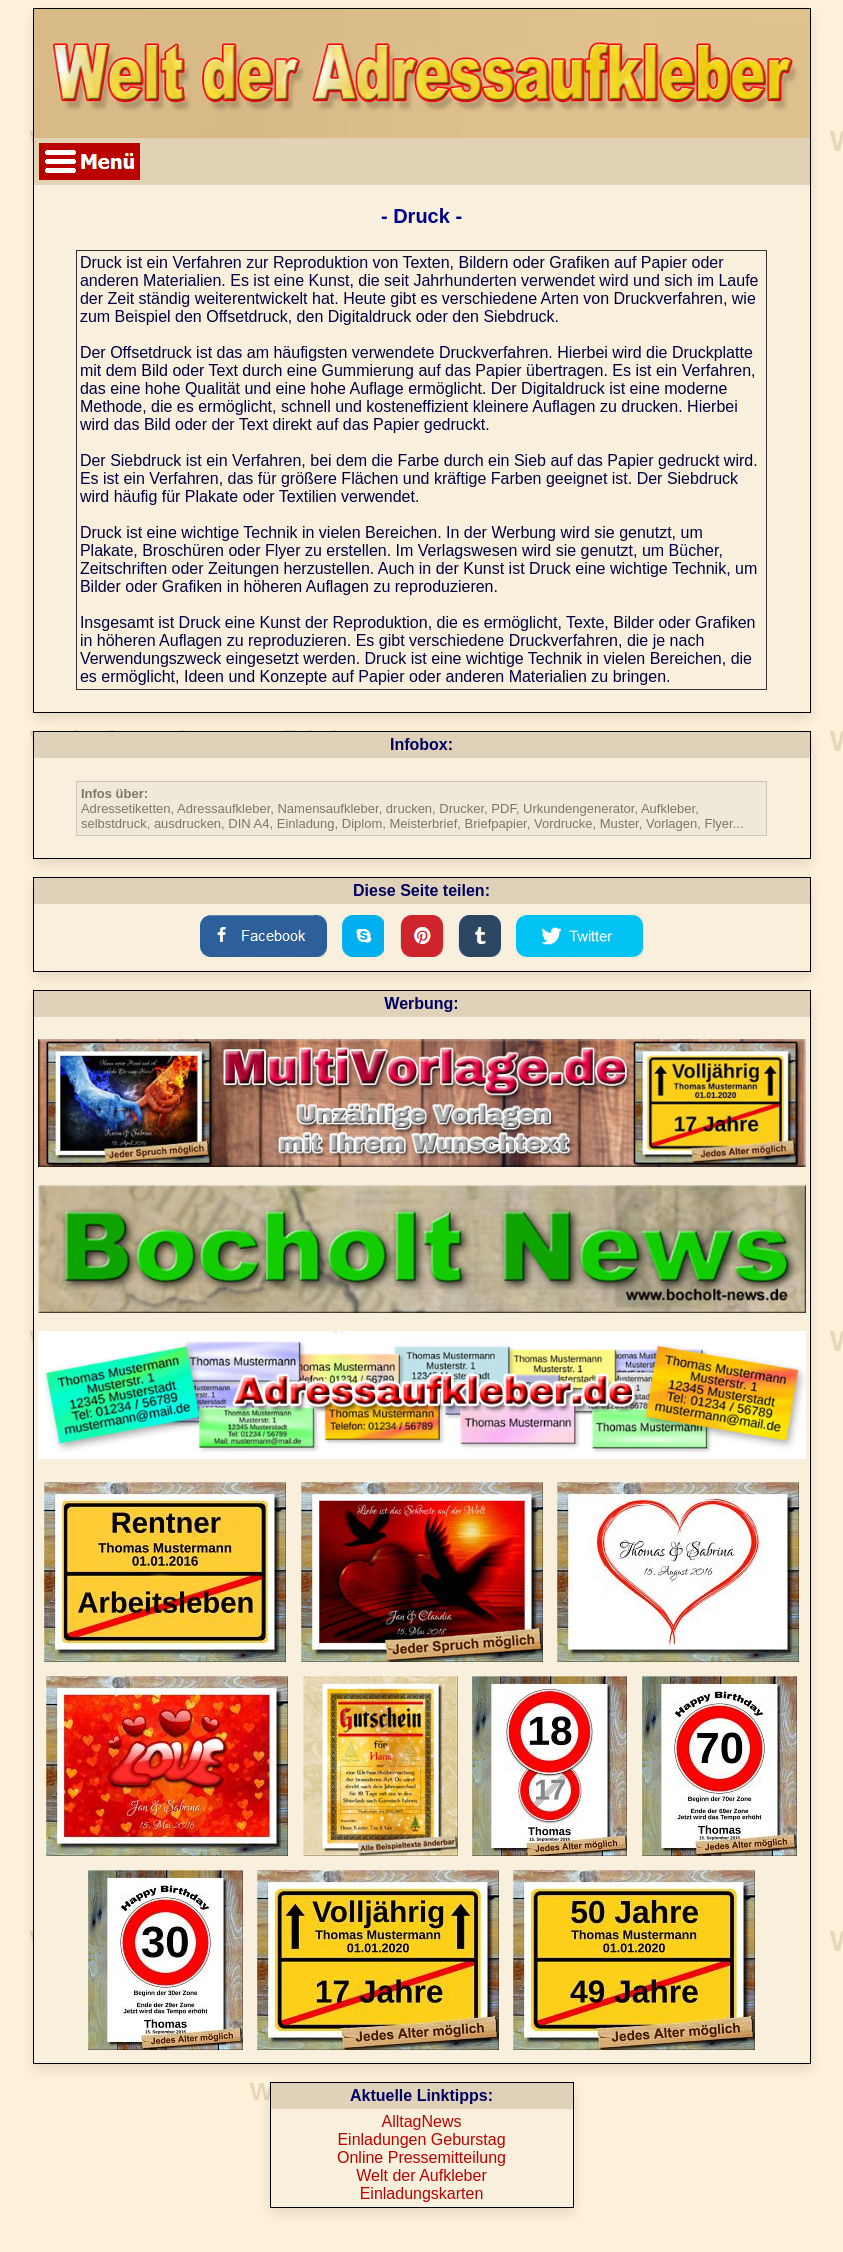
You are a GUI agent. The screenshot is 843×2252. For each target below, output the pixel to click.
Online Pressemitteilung (421, 2157)
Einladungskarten (422, 2193)
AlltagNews (421, 2121)
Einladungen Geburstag (421, 2139)
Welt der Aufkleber (421, 2175)
